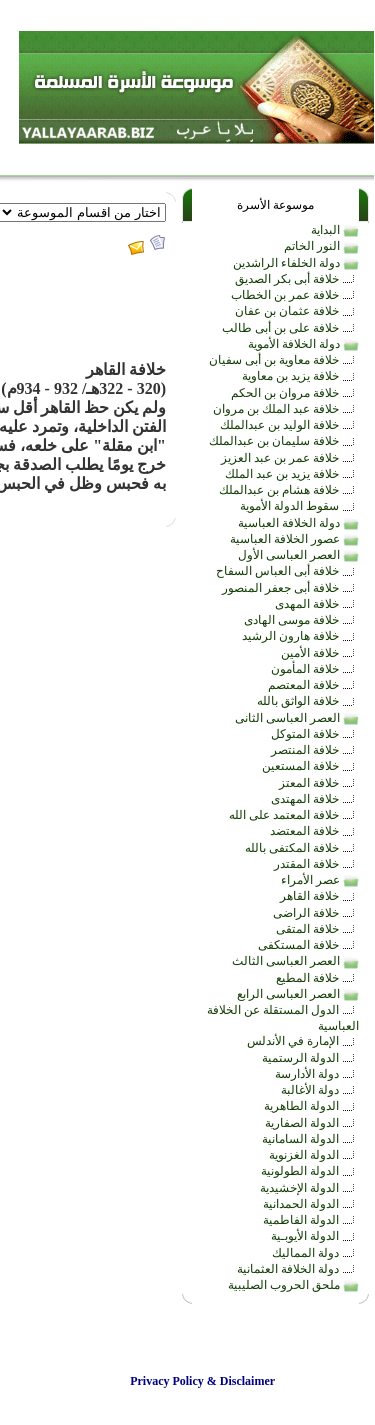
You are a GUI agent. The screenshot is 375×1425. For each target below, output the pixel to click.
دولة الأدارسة (317, 1074)
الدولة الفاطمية (311, 1220)
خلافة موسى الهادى (301, 620)
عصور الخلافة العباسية (294, 539)
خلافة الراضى (316, 913)
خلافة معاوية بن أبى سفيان (284, 360)
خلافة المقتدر (316, 864)
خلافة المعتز (319, 783)
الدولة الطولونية (310, 1171)
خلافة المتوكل (315, 734)
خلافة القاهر (319, 896)
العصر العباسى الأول (298, 555)
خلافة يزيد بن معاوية (300, 376)
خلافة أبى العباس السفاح (287, 571)
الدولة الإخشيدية (309, 1188)
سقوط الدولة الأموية (299, 506)
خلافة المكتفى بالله (302, 848)
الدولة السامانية (310, 1139)
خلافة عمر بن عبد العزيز (290, 458)
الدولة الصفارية (312, 1123)
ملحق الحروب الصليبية (293, 1285)
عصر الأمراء (320, 880)
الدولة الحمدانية (311, 1204)
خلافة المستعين (310, 766)
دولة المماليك (315, 1253)
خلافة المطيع (317, 978)
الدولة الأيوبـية (315, 1236)
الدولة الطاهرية (311, 1106)
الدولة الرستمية (310, 1058)
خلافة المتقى (317, 929)
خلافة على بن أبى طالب (290, 328)
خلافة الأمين (320, 653)
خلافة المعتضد (314, 831)
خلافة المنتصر (315, 750)
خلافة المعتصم (313, 685)
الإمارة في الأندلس (303, 1041)
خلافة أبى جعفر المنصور (290, 588)
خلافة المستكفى (308, 945)
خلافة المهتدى (315, 799)
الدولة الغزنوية (314, 1155)
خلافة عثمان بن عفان (297, 311)
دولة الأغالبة (320, 1090)
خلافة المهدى (317, 604)
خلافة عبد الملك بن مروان (286, 409)
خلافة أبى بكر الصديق (297, 279)
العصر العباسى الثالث (295, 961)
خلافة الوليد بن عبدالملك (289, 425)
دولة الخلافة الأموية (303, 344)
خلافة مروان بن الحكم (295, 393)
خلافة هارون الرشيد (300, 636)
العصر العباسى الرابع (298, 994)
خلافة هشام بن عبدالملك (289, 490)
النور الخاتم (321, 246)
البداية (335, 230)
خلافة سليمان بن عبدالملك (284, 441)
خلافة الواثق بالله (308, 701)
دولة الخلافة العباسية (298, 523)
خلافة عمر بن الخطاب (295, 295)
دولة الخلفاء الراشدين (296, 263)
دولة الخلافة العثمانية (298, 1269)
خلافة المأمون (315, 669)
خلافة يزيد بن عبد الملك (292, 474)
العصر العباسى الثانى (297, 718)
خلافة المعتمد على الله (294, 815)
